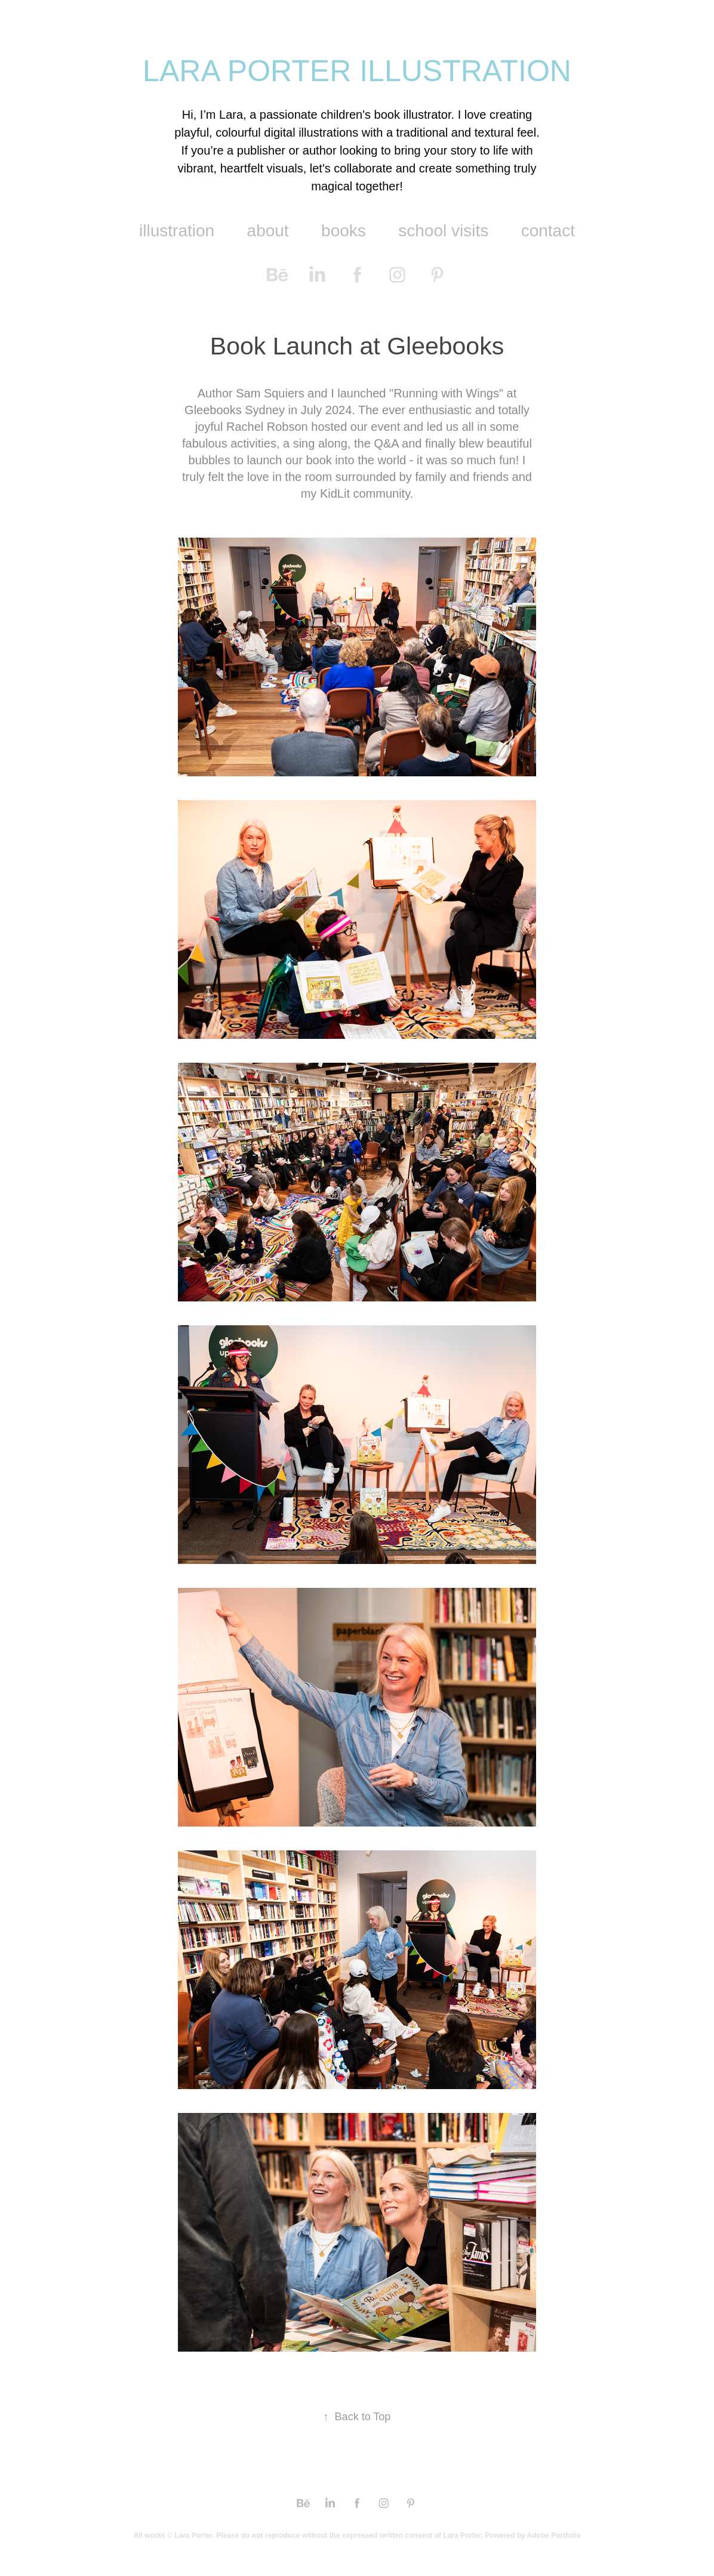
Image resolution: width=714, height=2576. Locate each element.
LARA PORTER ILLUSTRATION (357, 71)
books (343, 230)
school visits (443, 230)
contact (548, 230)
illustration (176, 230)
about (268, 230)
